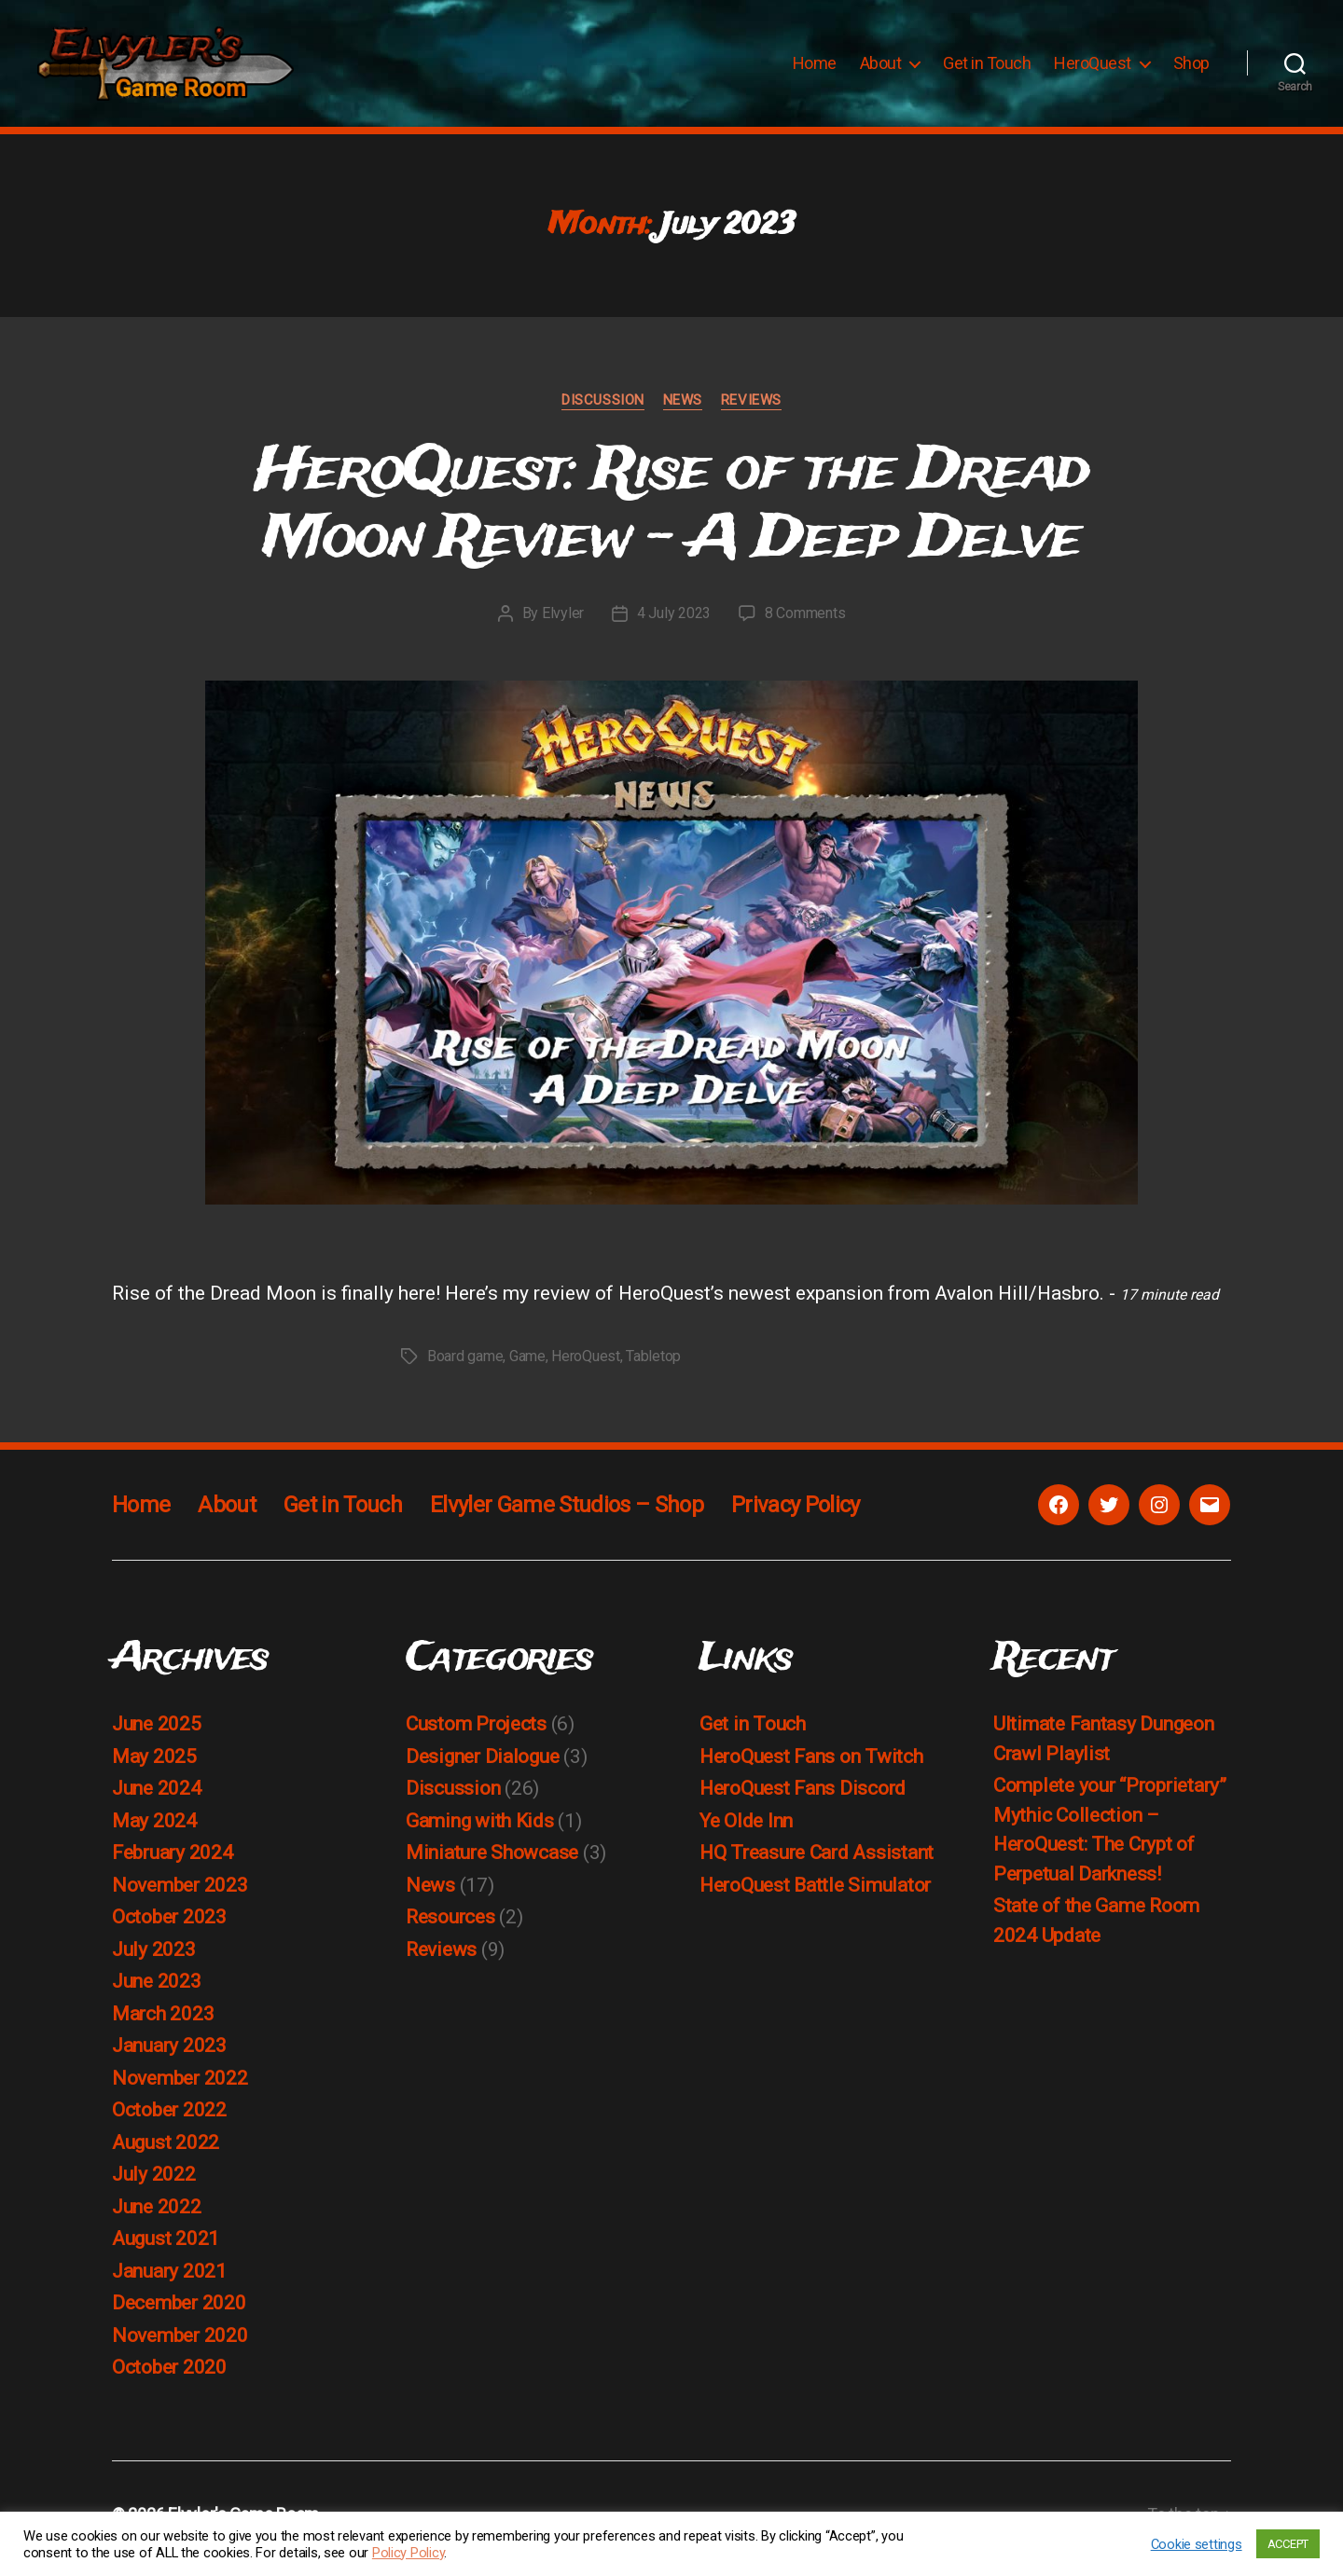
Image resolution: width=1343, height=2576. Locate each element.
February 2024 (172, 1862)
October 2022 (169, 2119)
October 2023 (169, 1926)
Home (815, 67)
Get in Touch (987, 67)
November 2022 (180, 2087)
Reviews (751, 409)
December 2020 (179, 2312)
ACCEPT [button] (1287, 2544)
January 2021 (169, 2280)
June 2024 (156, 1797)
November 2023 (180, 1894)
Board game (465, 1365)
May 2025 (154, 1766)
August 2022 (165, 2152)
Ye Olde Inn (746, 1830)
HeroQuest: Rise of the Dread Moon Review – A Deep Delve (672, 514)
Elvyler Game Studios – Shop (566, 1514)
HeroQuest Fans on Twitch (811, 1766)
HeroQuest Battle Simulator (815, 1894)
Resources (450, 1926)
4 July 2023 (674, 622)
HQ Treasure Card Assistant (816, 1862)
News (682, 409)
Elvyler (563, 622)
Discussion (602, 409)
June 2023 (156, 1990)
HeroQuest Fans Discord (802, 1797)
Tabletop (653, 1365)
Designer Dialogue (482, 1766)
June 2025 (156, 1733)
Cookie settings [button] (1196, 2544)
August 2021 (165, 2248)
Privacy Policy (795, 1514)
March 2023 (163, 2023)
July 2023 (154, 1959)
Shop (1191, 67)
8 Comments (805, 622)
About (881, 67)
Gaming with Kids (480, 1830)
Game (527, 1365)
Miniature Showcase (492, 1862)
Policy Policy (408, 2552)
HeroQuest (1092, 67)
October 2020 (169, 2376)
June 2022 (156, 2216)
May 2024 (154, 1830)
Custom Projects (476, 1733)
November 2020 (180, 2345)
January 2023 (169, 2055)
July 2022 (154, 2183)
